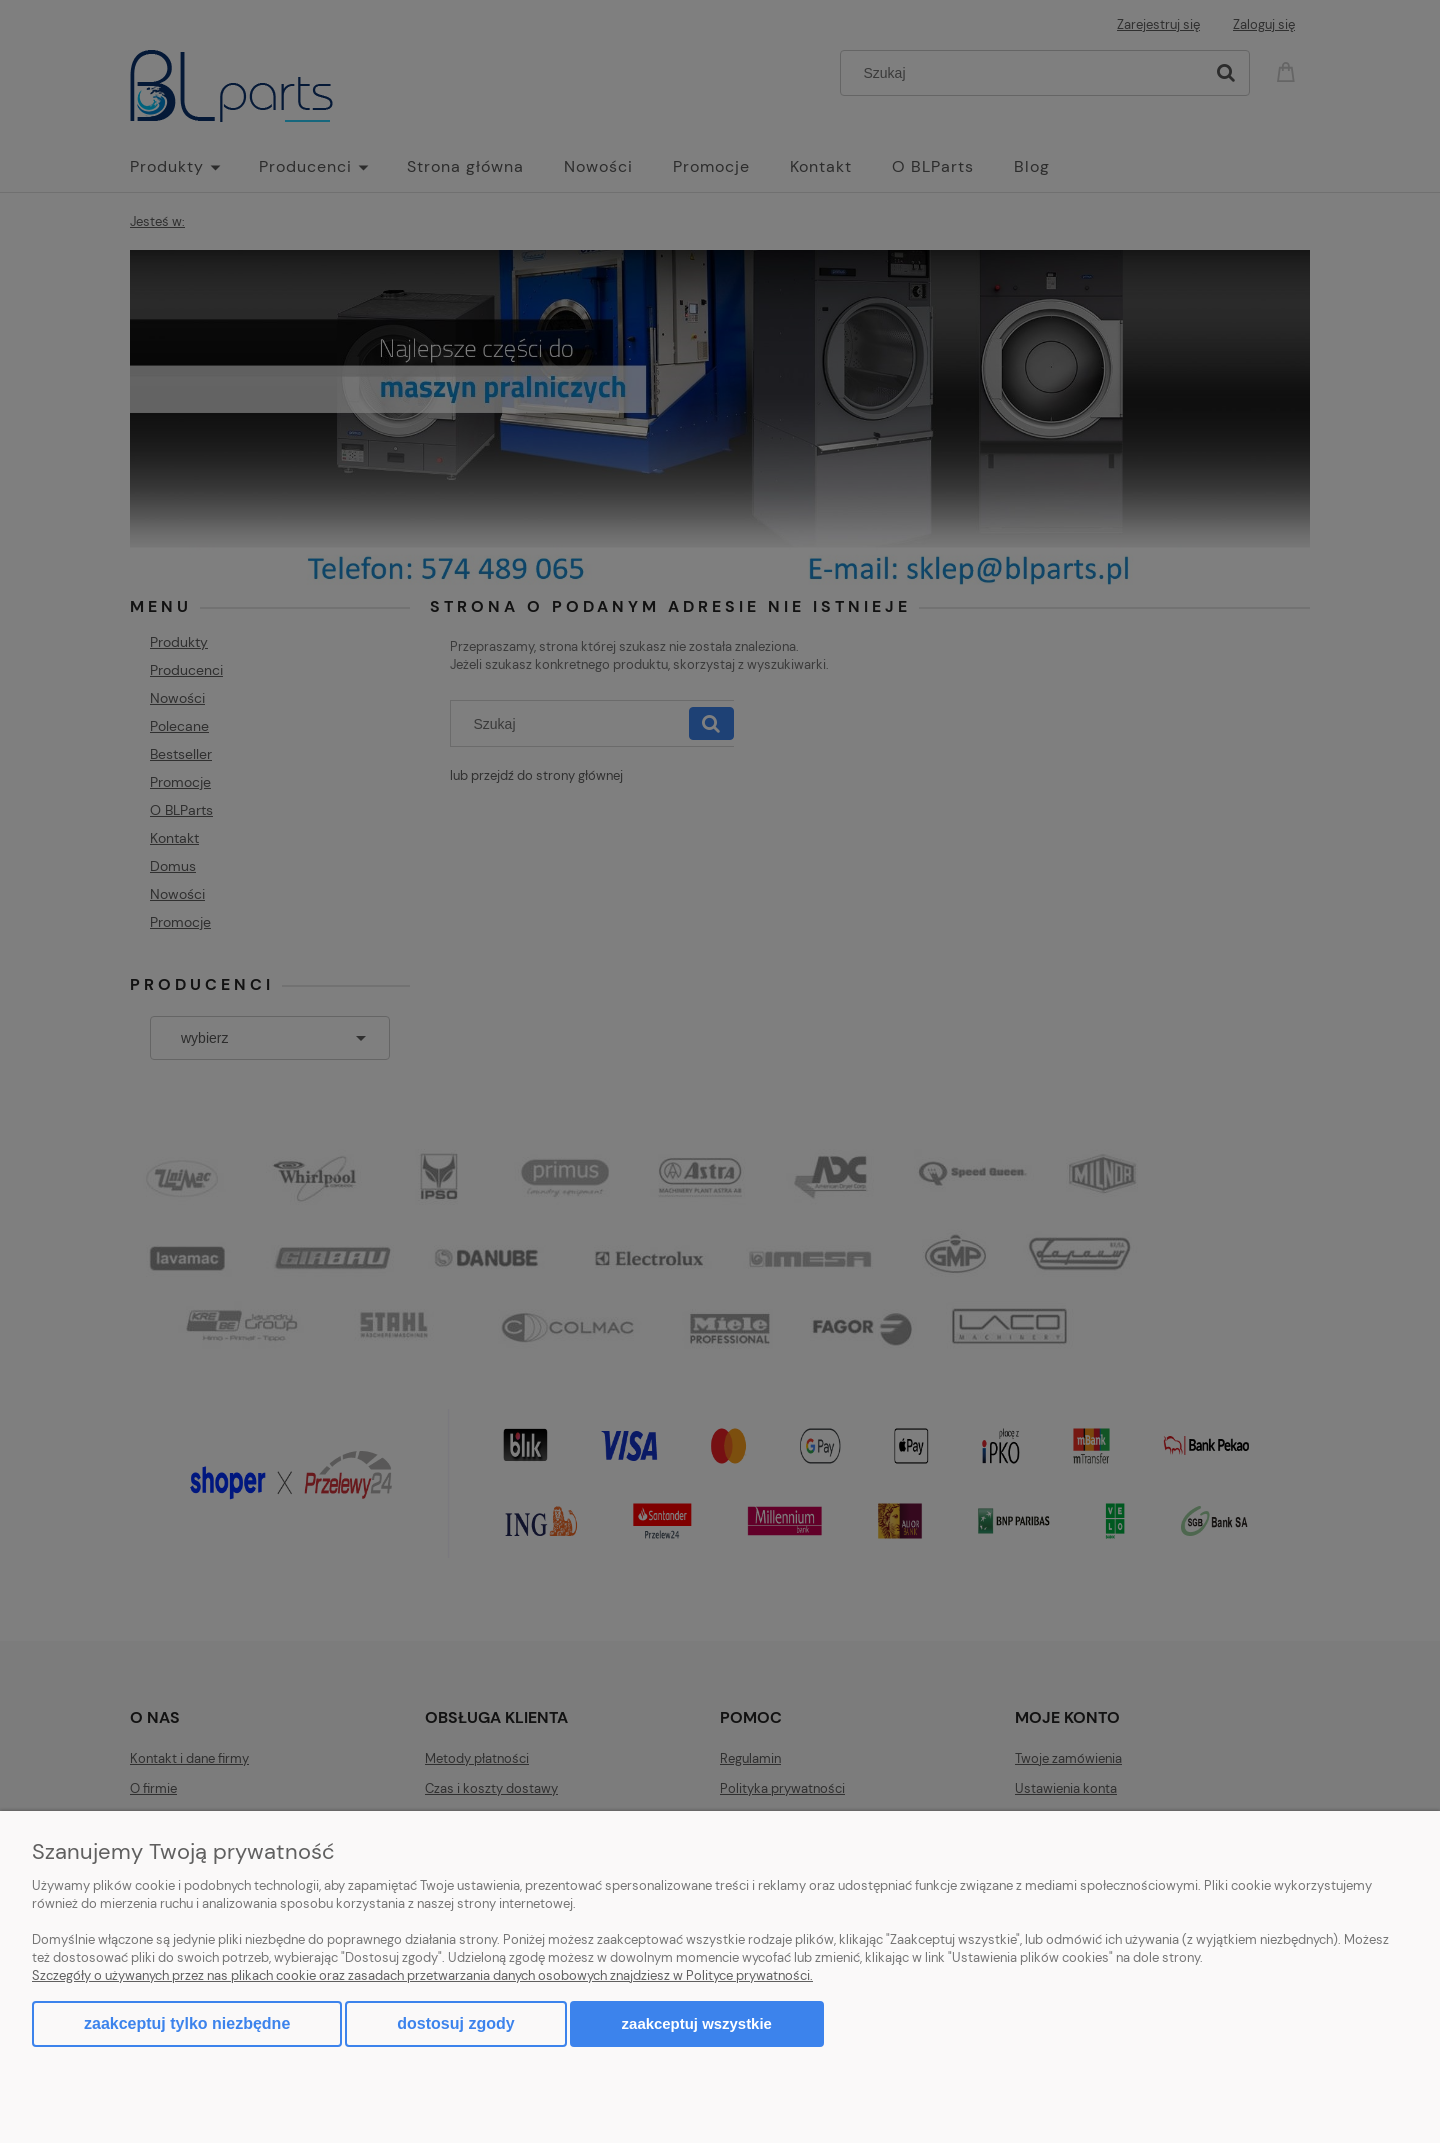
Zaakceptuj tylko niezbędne (187, 2023)
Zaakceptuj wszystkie (697, 2023)
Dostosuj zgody (455, 2023)
